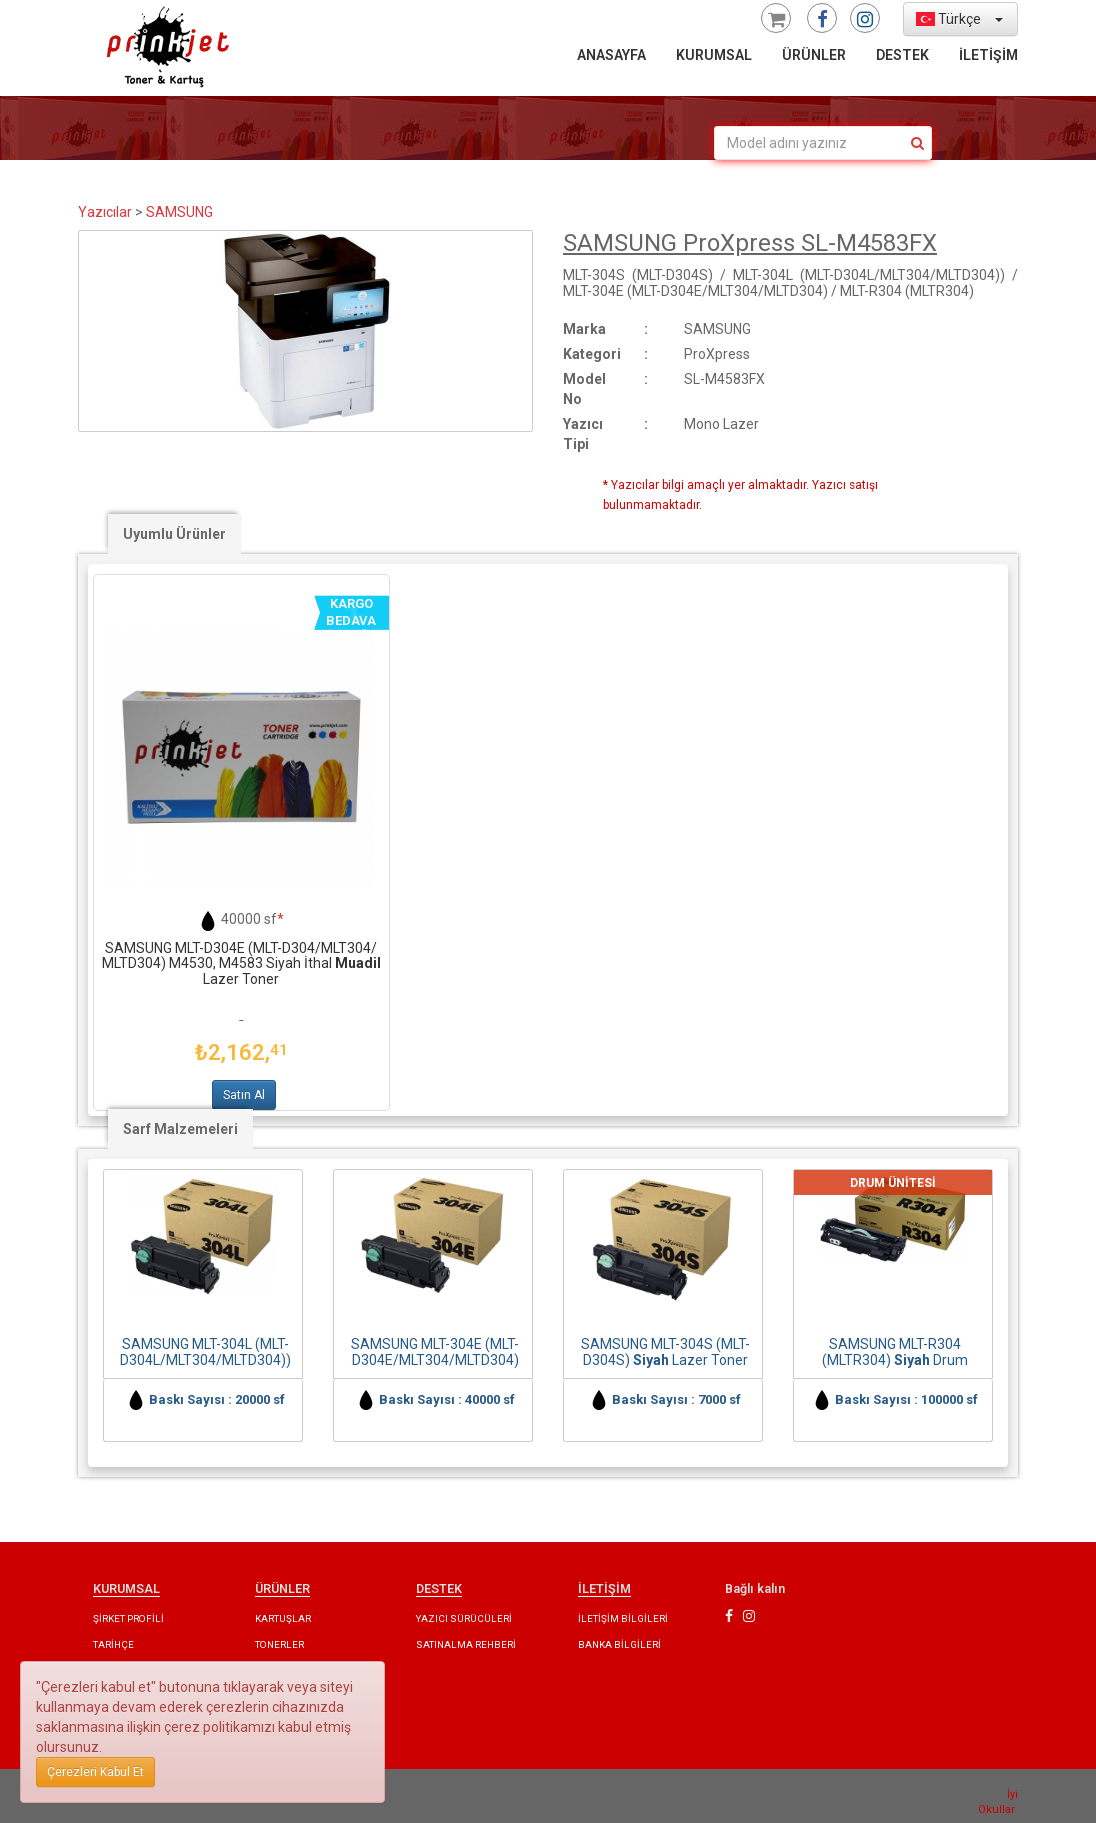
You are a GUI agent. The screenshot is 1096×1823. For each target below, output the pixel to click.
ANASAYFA (611, 55)
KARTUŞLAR (283, 1618)
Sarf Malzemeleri (180, 1129)
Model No (584, 389)
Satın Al (244, 1095)
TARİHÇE (113, 1644)
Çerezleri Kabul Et (95, 1772)
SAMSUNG (179, 212)
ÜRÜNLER (814, 55)
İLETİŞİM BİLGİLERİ (623, 1618)
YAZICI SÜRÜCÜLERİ (464, 1618)
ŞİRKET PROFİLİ (128, 1618)
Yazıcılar (105, 212)
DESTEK (902, 55)
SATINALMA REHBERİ (466, 1644)
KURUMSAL (714, 55)
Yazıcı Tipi (583, 434)
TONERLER (279, 1644)
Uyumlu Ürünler (174, 534)
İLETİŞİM (988, 55)
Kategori (592, 354)
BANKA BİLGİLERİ (619, 1644)
